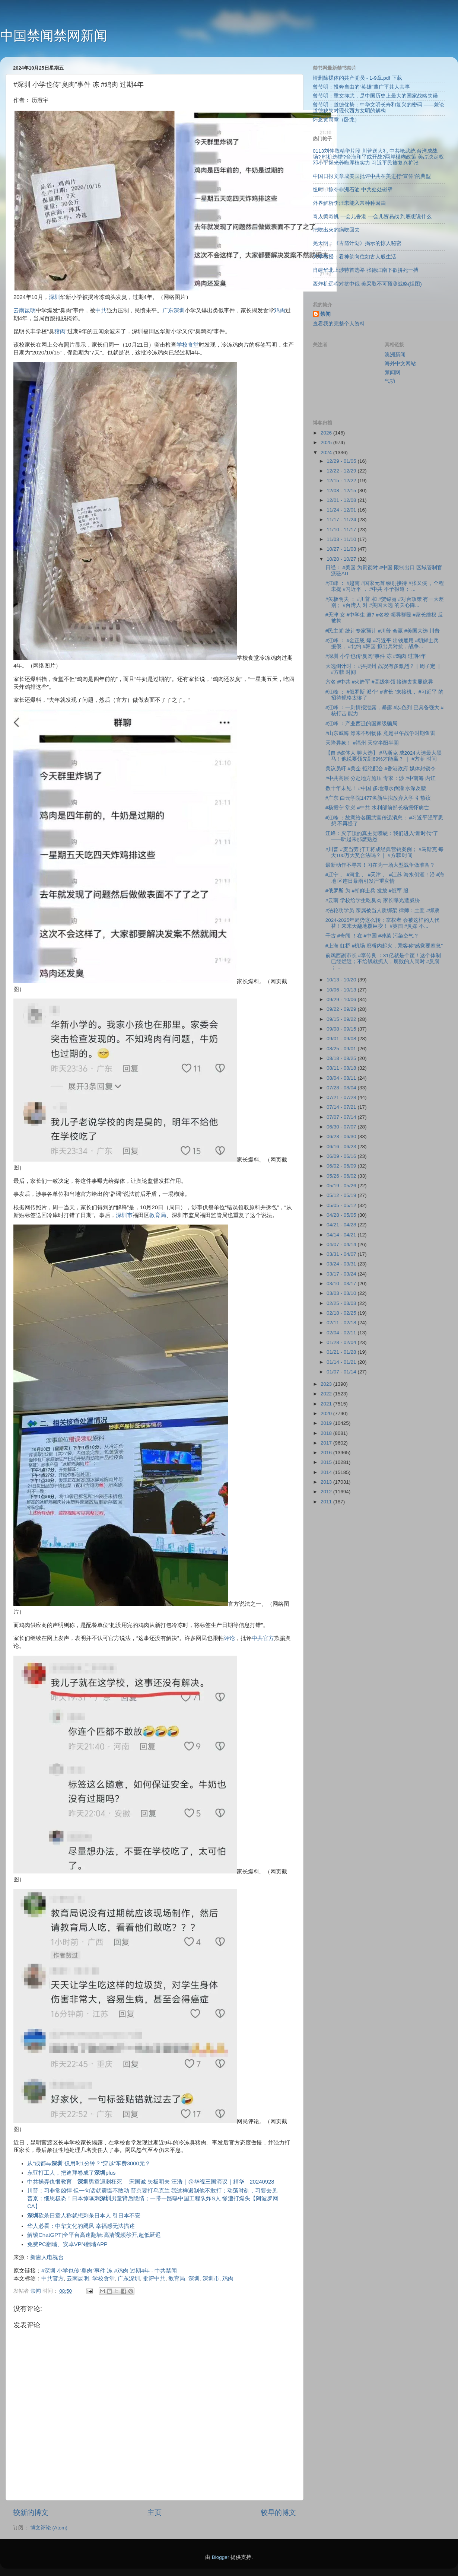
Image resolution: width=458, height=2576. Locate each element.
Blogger (220, 2557)
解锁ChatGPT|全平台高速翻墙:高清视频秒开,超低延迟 (94, 2235)
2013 (327, 1482)
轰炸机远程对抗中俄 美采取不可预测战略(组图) (367, 284)
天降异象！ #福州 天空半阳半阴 (362, 743)
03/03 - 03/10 (342, 1293)
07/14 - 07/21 (342, 1107)
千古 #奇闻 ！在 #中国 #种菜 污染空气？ (372, 936)
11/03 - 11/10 (342, 539)
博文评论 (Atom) (48, 2528)
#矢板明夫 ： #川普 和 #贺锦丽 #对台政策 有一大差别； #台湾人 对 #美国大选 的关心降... (384, 602)
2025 (327, 442)
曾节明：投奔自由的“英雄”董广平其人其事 (361, 87)
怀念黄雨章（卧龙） (336, 119)
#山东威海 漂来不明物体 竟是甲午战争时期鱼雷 (380, 733)
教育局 (157, 1215)
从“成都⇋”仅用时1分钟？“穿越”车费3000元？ (88, 2163)
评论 (229, 1638)
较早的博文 (278, 2512)
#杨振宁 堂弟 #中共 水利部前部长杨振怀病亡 (377, 808)
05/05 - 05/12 (342, 1205)
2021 (327, 1404)
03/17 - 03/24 (342, 1274)
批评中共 (154, 2279)
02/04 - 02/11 (342, 1332)
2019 (327, 1423)
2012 (327, 1491)
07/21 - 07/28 (342, 1097)
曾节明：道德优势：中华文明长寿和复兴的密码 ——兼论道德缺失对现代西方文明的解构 (378, 108)
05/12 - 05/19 (342, 1195)
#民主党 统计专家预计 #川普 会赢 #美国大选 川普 (382, 631)
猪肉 (60, 331)
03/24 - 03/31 (342, 1264)
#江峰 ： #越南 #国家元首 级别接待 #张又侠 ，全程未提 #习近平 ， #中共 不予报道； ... (384, 586)
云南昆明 (24, 310)
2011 (327, 1501)
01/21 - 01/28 (342, 1352)
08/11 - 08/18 (342, 1068)
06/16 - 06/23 (342, 1146)
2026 (327, 433)
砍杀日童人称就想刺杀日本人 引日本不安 (83, 2216)
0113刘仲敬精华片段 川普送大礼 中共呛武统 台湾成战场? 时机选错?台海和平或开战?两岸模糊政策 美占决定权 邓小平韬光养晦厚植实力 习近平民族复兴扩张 (378, 157)
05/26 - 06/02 (342, 1176)
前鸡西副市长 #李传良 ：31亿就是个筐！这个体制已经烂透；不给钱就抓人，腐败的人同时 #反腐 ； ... (383, 961)
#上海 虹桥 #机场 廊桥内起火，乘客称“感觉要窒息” (384, 946)
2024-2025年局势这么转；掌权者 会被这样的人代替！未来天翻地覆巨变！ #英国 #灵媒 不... (382, 923)
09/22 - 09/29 (342, 1009)
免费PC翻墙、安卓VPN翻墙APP (67, 2244)
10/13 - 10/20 (342, 980)
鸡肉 (279, 310)
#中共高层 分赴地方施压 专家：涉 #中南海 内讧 (380, 778)
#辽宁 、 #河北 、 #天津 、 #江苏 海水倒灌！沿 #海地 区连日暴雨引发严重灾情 (385, 877)
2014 (327, 1472)
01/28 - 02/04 (342, 1342)
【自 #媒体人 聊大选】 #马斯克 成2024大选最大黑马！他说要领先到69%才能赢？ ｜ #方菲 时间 (383, 756)
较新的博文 (30, 2512)
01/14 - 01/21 (342, 1362)
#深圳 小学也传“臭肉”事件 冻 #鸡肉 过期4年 (95, 2271)
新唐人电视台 (47, 2257)
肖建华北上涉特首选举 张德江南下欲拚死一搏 (366, 270)
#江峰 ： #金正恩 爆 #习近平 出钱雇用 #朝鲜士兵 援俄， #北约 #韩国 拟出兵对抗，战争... (382, 643)
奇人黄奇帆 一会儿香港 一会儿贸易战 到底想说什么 (372, 216)
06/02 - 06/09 (342, 1166)
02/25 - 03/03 (342, 1303)
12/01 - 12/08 (342, 500)
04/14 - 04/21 (342, 1235)
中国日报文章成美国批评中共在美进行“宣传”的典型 (372, 176)
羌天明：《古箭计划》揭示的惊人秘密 (357, 243)
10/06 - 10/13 (342, 990)
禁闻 (325, 314)
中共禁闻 (166, 2271)
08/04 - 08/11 (342, 1078)
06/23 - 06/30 (342, 1136)
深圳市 (124, 1215)
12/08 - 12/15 (342, 490)
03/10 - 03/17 (342, 1283)
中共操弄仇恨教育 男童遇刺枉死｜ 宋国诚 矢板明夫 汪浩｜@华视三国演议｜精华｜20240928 (150, 2182)
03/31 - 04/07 (342, 1254)
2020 (327, 1413)
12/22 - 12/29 (342, 471)
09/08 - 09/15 (342, 1029)
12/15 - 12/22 (342, 480)
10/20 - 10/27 (342, 559)
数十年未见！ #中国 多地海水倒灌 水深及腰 (375, 788)
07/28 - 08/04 (342, 1087)
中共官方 (263, 1638)
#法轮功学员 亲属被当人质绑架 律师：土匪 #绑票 (382, 910)
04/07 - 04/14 (342, 1244)
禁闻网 (392, 372)
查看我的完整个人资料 (339, 324)
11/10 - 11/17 (342, 529)
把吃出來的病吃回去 (336, 230)
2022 (327, 1394)
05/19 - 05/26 (342, 1185)
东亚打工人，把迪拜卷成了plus (71, 2173)
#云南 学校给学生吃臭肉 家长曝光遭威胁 (372, 900)
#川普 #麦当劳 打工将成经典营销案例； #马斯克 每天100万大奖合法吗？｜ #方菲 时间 (384, 852)
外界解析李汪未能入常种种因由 (349, 203)
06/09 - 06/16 (342, 1156)
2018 (327, 1433)
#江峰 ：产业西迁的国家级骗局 (361, 723)
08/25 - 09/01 (342, 1048)
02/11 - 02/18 (342, 1322)
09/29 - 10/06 (342, 999)
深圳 (54, 297)
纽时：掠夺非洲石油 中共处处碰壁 (352, 189)
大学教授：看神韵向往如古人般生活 (354, 256)
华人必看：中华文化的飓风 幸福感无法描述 (81, 2226)
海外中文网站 (400, 363)
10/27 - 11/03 (342, 549)
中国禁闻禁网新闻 (53, 35)
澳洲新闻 (395, 354)
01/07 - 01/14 (342, 1372)
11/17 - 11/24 (342, 519)
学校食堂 (187, 345)
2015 (327, 1462)
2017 (327, 1443)
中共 (100, 310)
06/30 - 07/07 (342, 1127)
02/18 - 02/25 (342, 1313)
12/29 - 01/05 (342, 461)
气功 (390, 381)
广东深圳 (173, 310)
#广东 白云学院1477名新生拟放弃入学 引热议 (378, 798)
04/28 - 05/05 (342, 1215)
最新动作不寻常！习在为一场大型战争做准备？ (380, 865)
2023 (327, 1384)
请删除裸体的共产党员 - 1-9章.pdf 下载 (357, 78)
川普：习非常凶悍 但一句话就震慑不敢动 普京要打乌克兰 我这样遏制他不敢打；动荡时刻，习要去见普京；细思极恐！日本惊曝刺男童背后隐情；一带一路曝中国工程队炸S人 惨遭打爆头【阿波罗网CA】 (152, 2198)
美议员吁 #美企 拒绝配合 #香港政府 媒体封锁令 (380, 768)
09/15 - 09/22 (342, 1019)
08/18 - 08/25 (342, 1058)
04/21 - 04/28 (342, 1224)
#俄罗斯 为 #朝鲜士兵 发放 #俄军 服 (366, 891)
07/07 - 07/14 (342, 1117)
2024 (327, 452)
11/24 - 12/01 (342, 510)
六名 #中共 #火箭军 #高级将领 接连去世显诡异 (379, 682)
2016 (327, 1452)
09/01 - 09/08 (342, 1038)
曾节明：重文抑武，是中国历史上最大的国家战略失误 (375, 96)
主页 (154, 2512)
